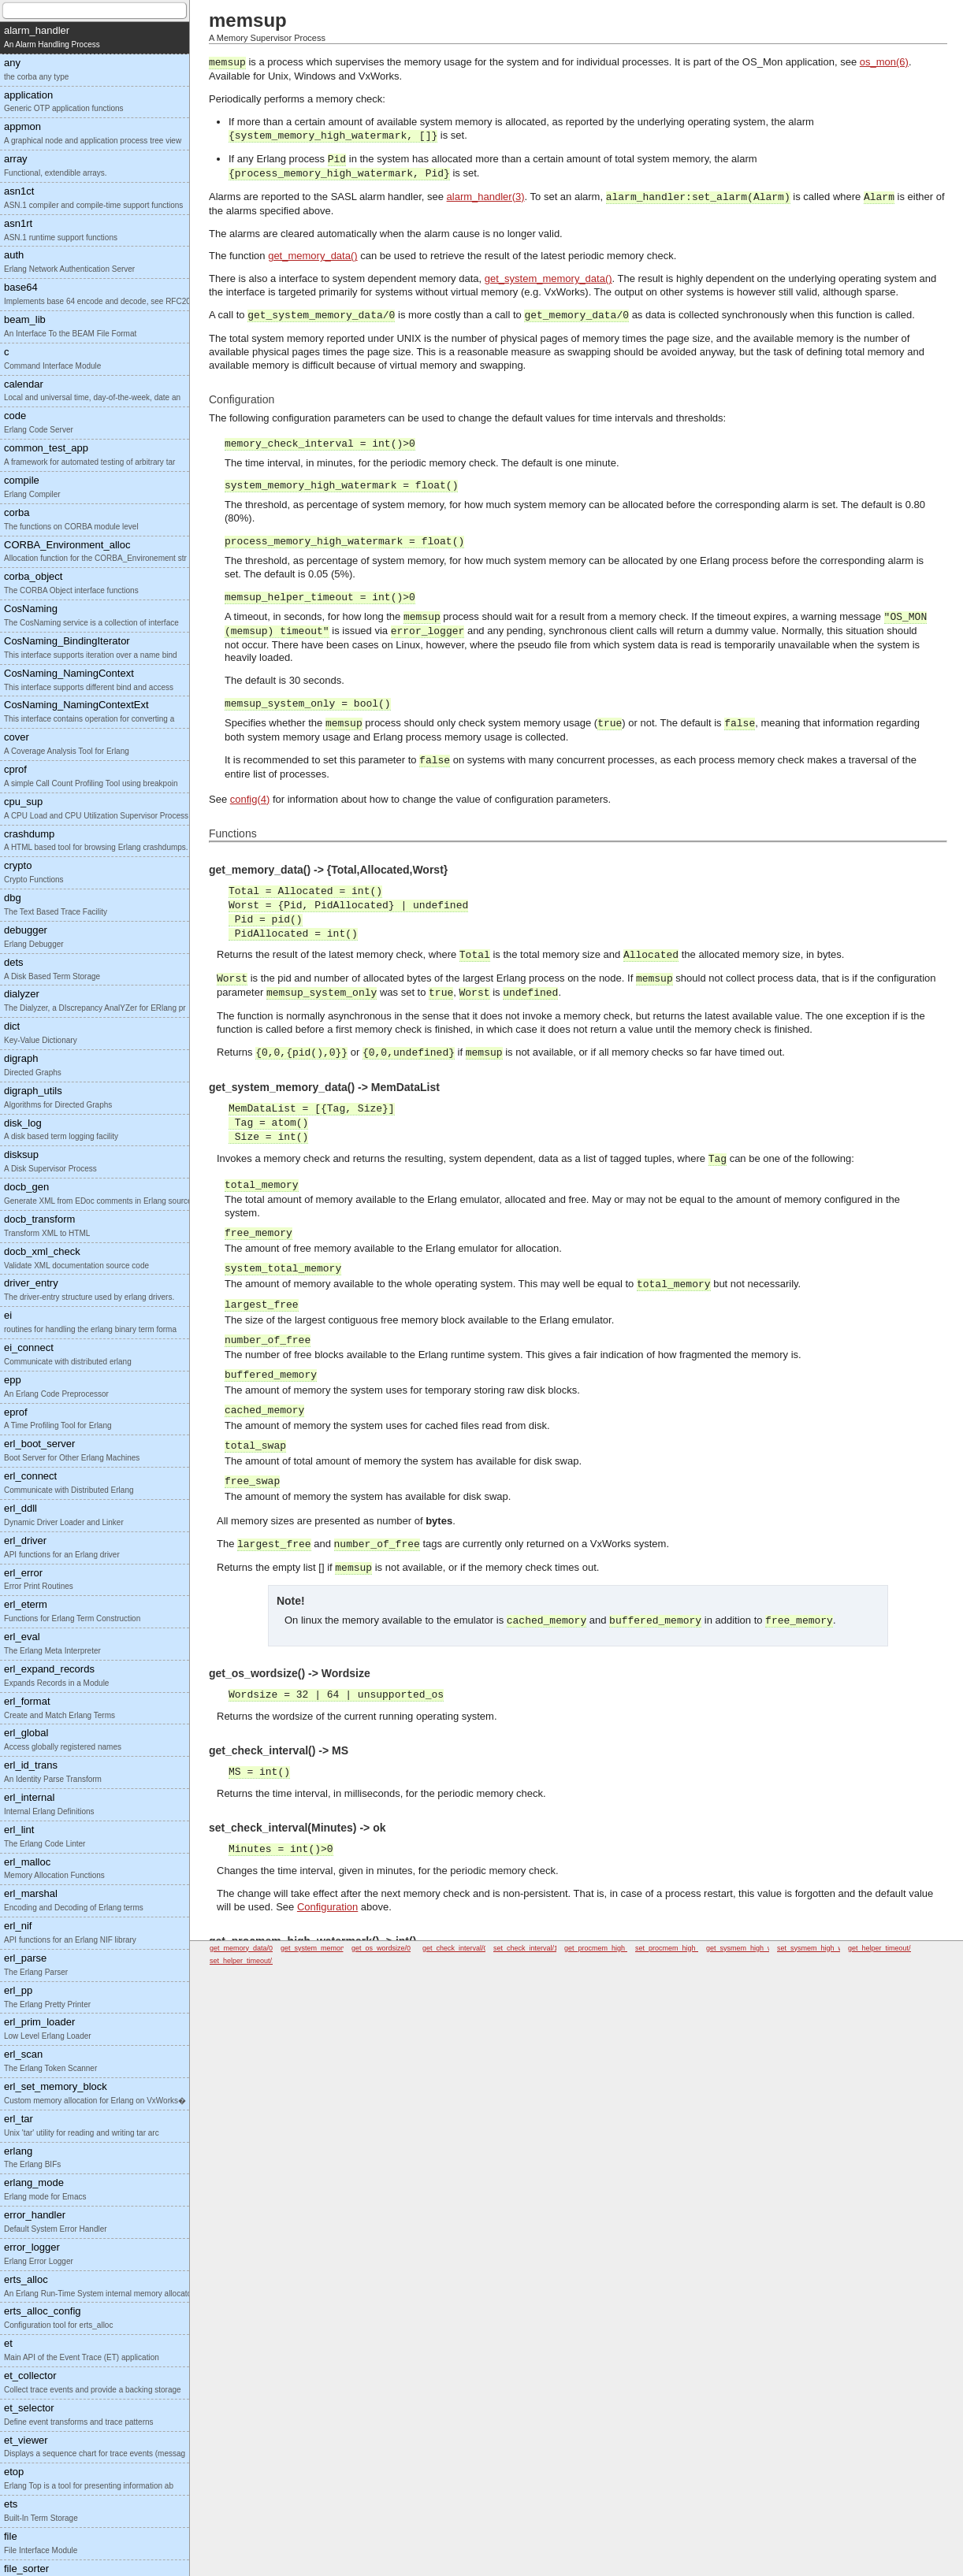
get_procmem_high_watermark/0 (616, 1948)
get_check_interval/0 (455, 1948)
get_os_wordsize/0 (381, 1948)
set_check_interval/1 (525, 1948)
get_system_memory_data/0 (325, 1948)
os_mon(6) (884, 62)
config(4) (250, 799)
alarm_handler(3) (486, 196)
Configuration (327, 1907)
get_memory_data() (312, 256)
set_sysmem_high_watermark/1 (827, 1948)
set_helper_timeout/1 (243, 1961)
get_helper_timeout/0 (881, 1948)
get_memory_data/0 (241, 1948)
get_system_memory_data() (548, 278)
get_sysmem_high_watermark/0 (756, 1948)
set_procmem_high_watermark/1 (686, 1948)
